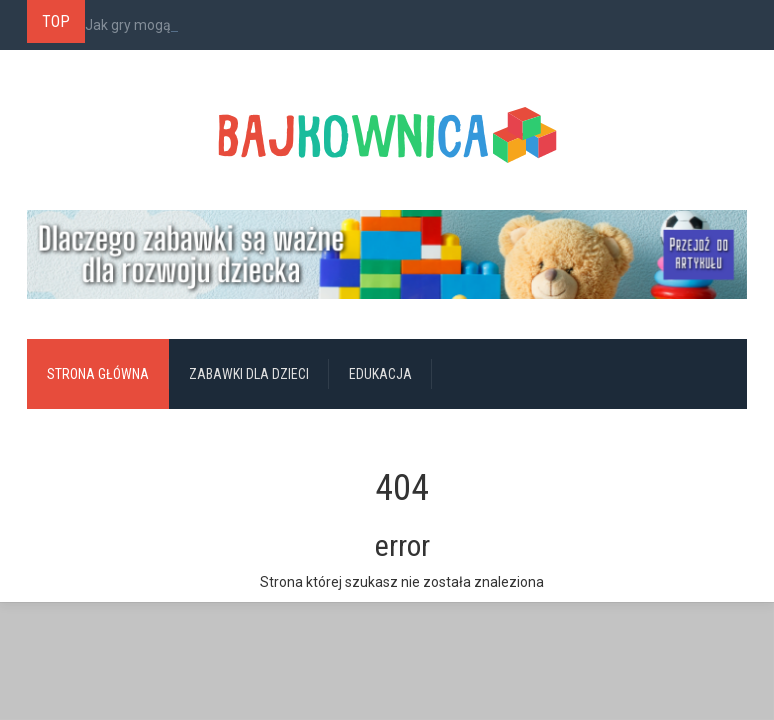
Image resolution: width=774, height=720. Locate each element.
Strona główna (98, 374)
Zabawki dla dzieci (249, 374)
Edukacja (380, 374)
